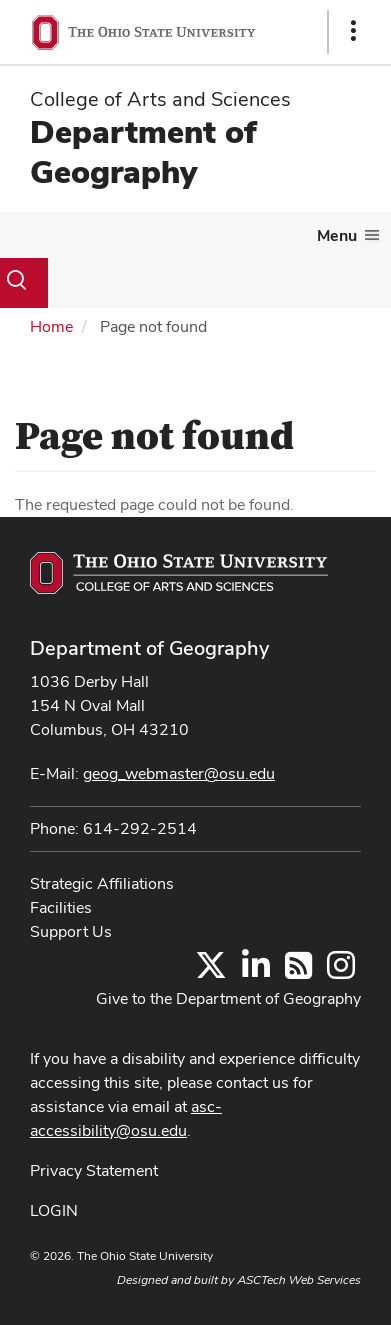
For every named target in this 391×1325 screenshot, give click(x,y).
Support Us (71, 931)
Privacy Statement (94, 1170)
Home (51, 326)
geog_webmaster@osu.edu (179, 773)
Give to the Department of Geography (228, 998)
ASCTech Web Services (299, 1280)
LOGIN (54, 1210)
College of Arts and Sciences (160, 99)
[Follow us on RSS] (298, 971)
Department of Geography (143, 151)
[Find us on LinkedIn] (256, 971)
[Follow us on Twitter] (211, 971)
